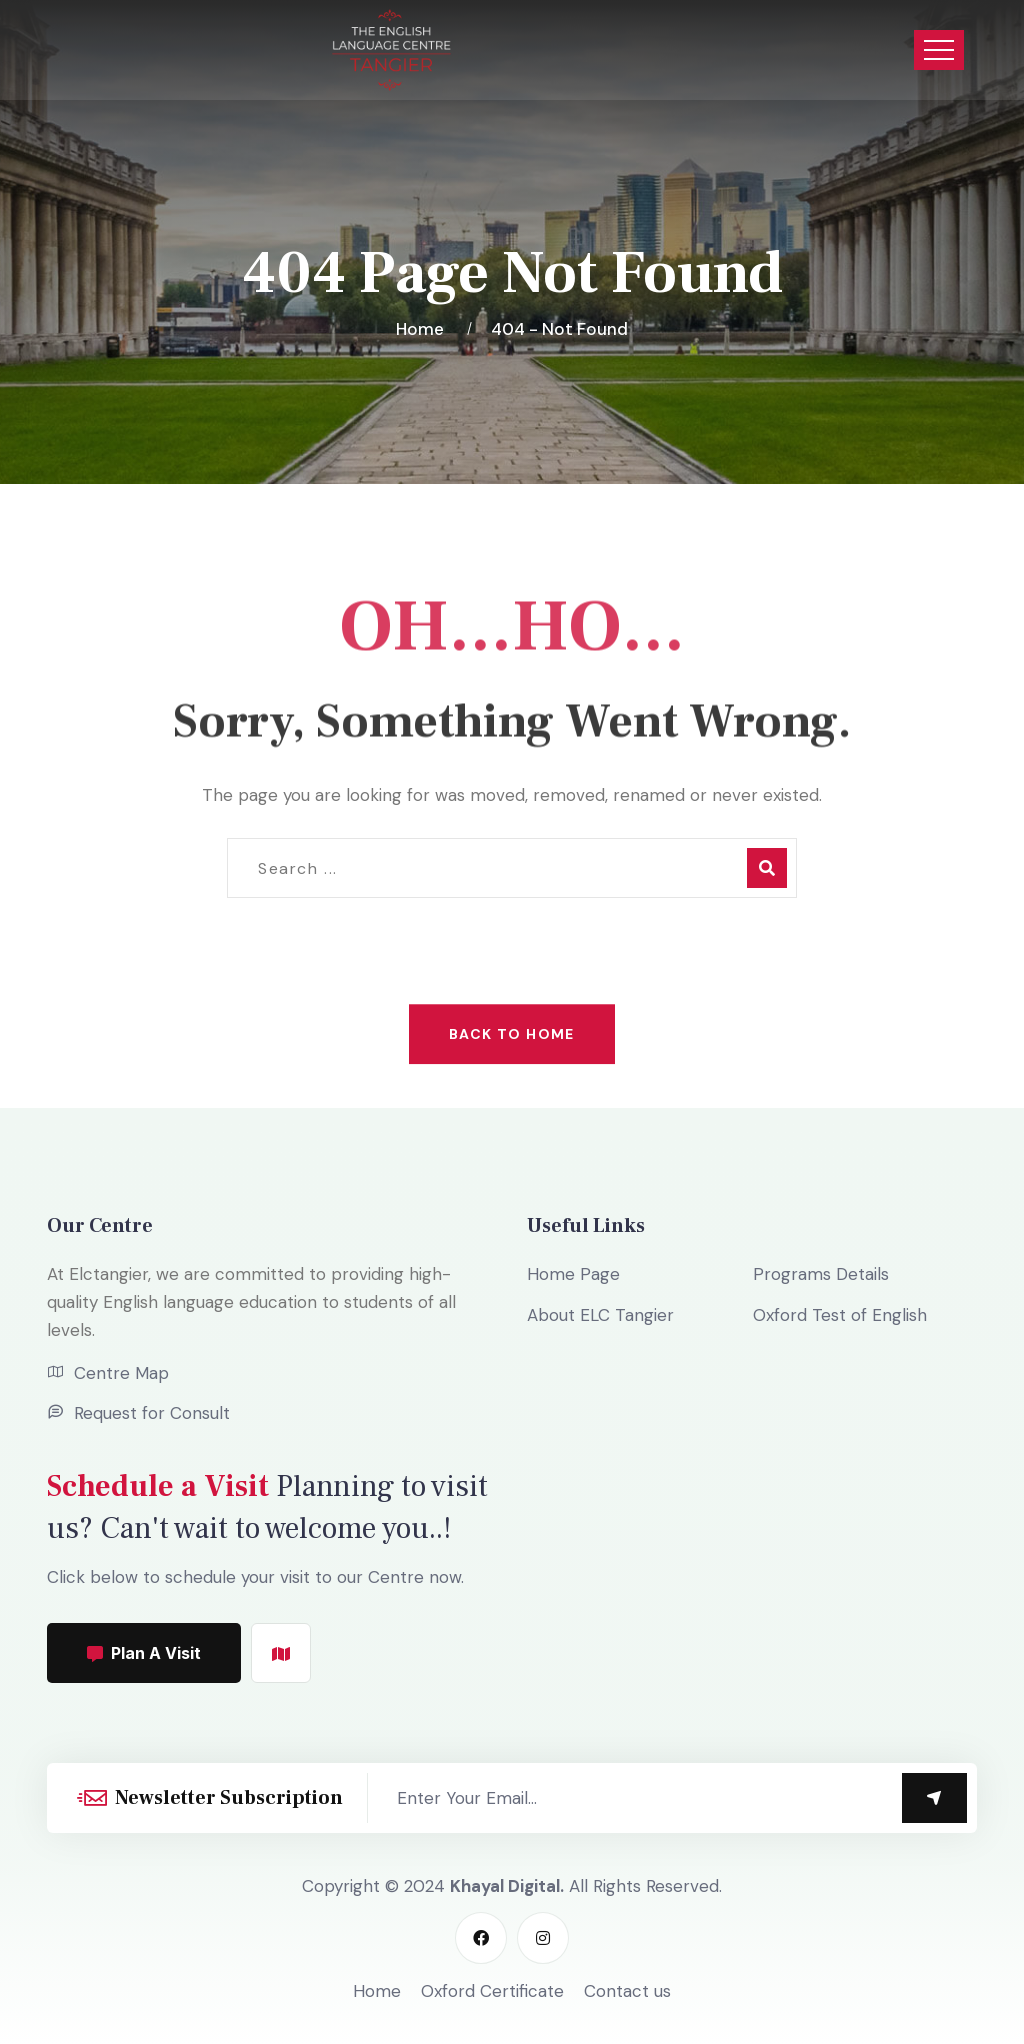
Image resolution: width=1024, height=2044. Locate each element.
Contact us (627, 1991)
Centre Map (121, 1373)
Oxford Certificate (492, 1991)
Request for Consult (152, 1413)
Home (424, 329)
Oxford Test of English (840, 1315)
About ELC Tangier (600, 1315)
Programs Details (821, 1274)
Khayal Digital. (507, 1886)
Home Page (573, 1274)
